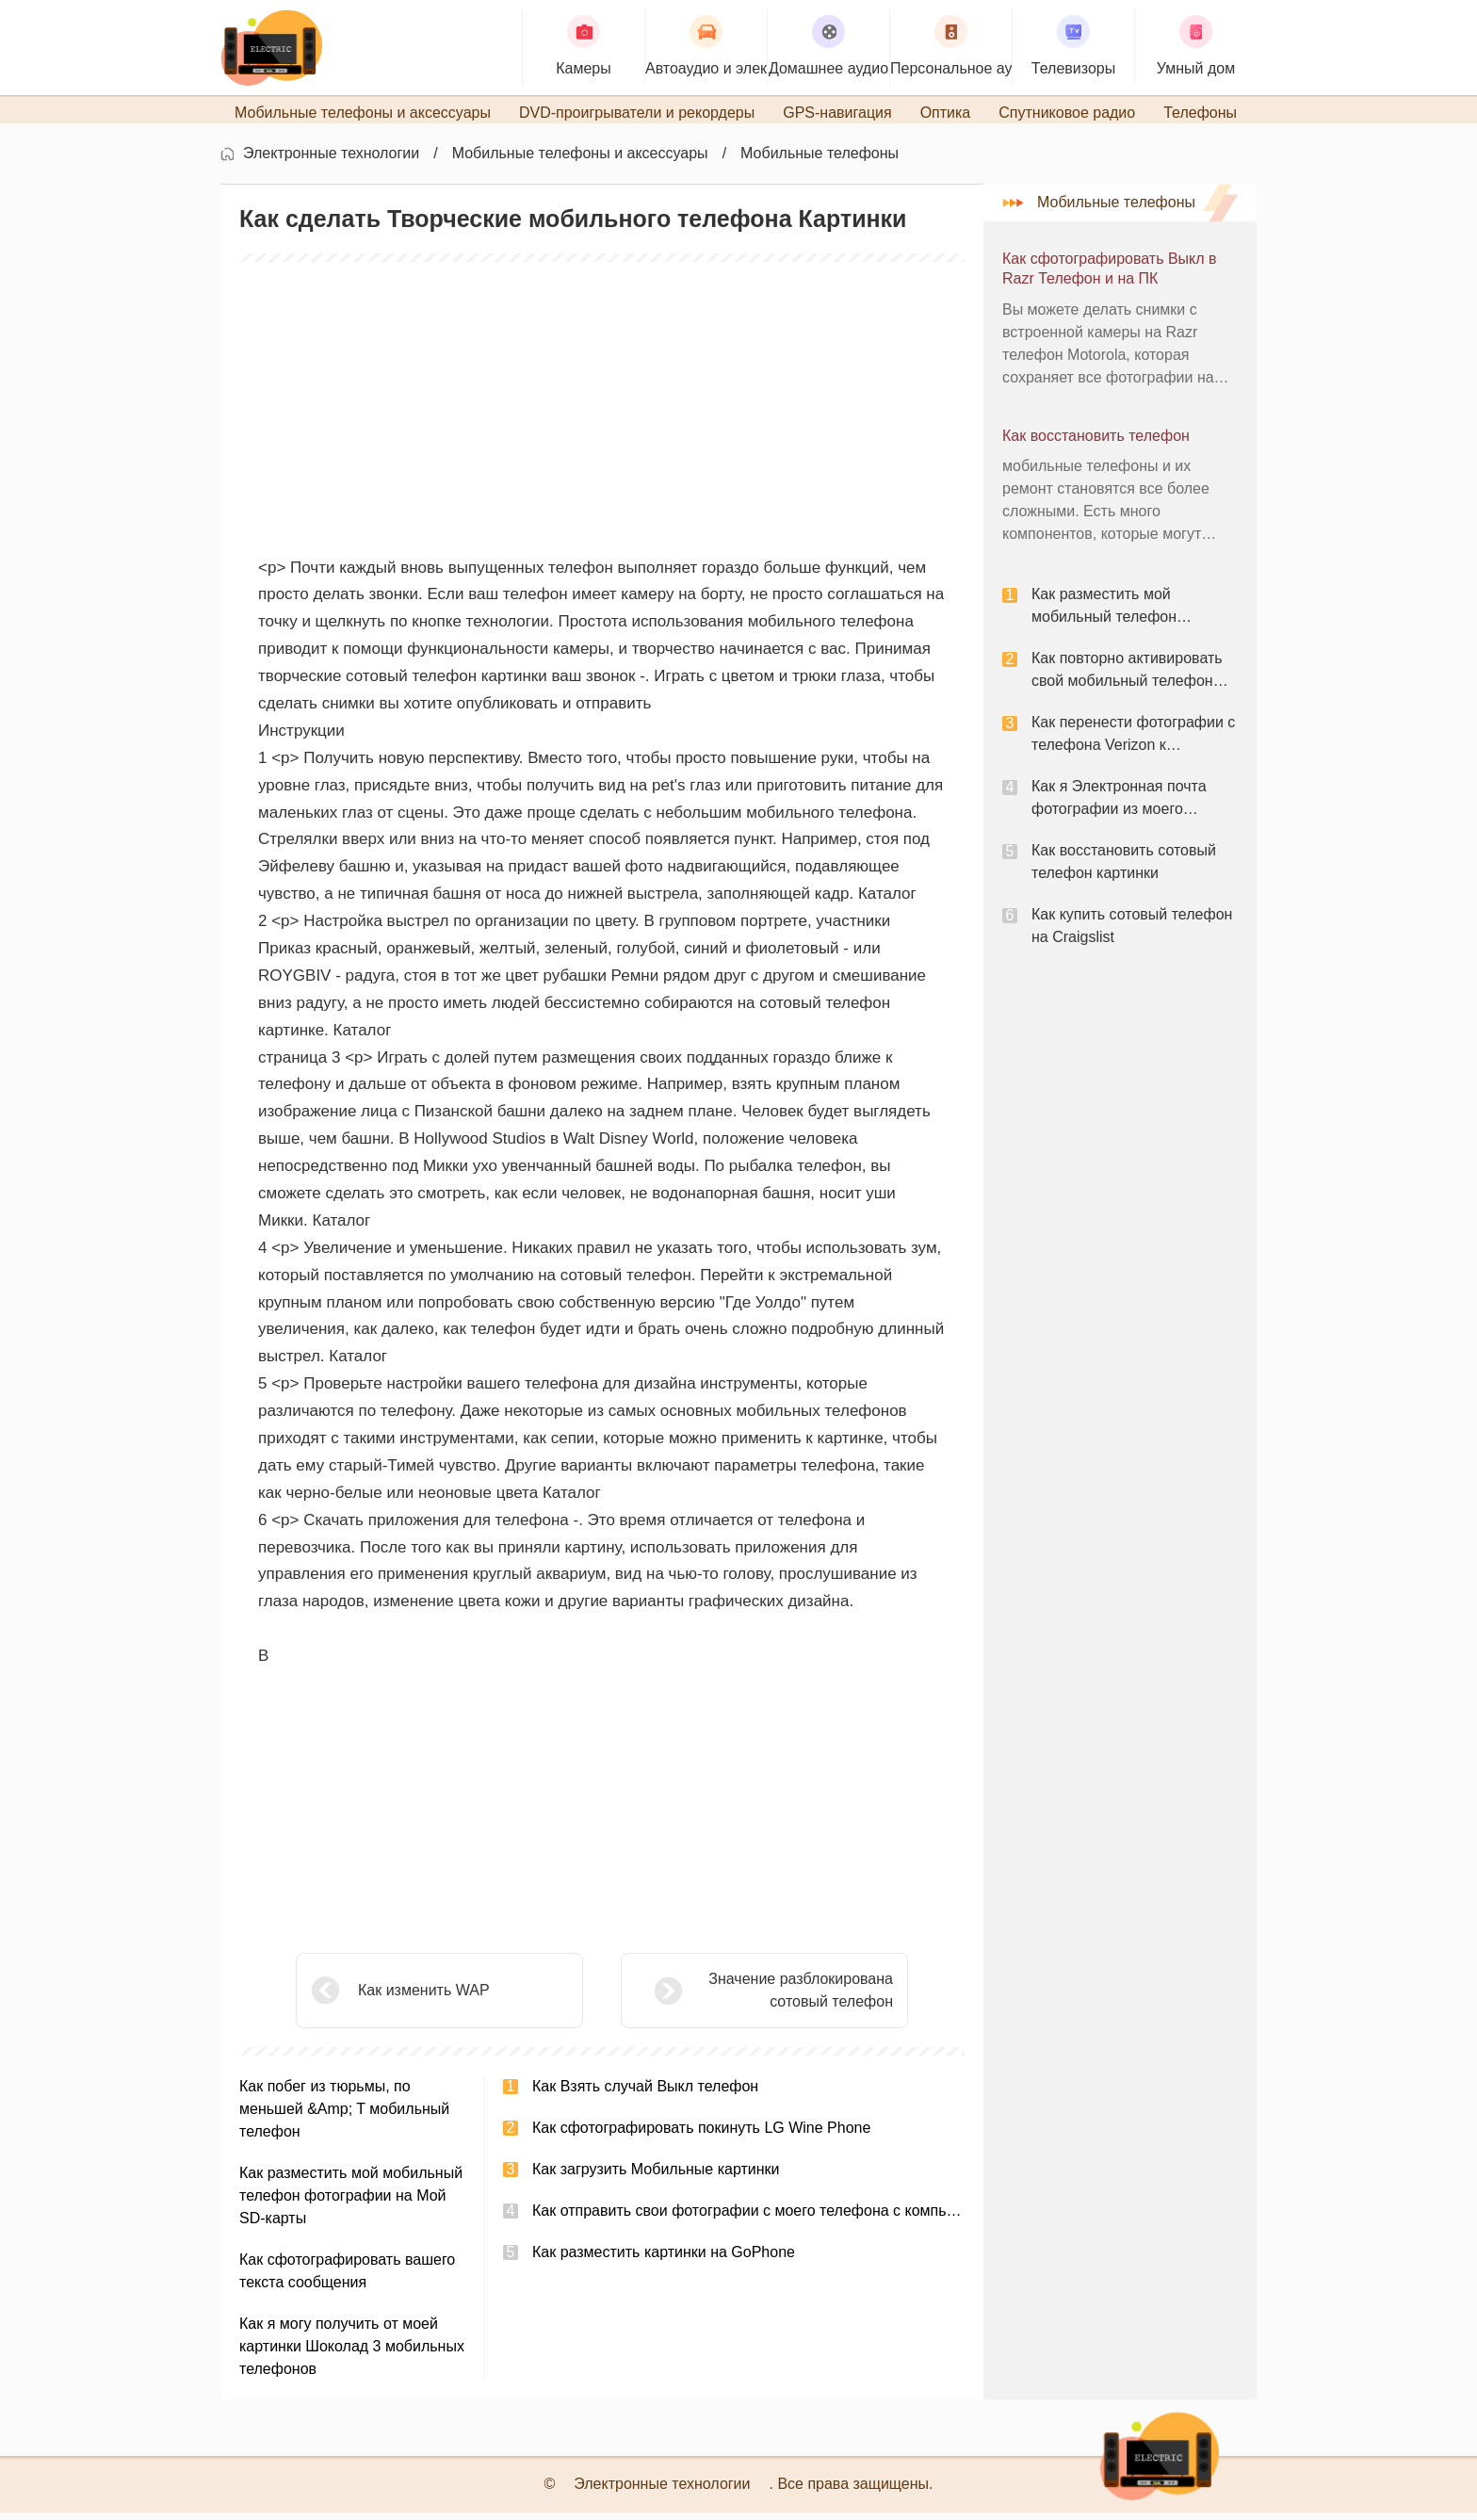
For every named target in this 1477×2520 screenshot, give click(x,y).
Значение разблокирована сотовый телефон (753, 1997)
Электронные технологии (331, 161)
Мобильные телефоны (819, 161)
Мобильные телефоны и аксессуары (580, 161)
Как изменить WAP (424, 1998)
